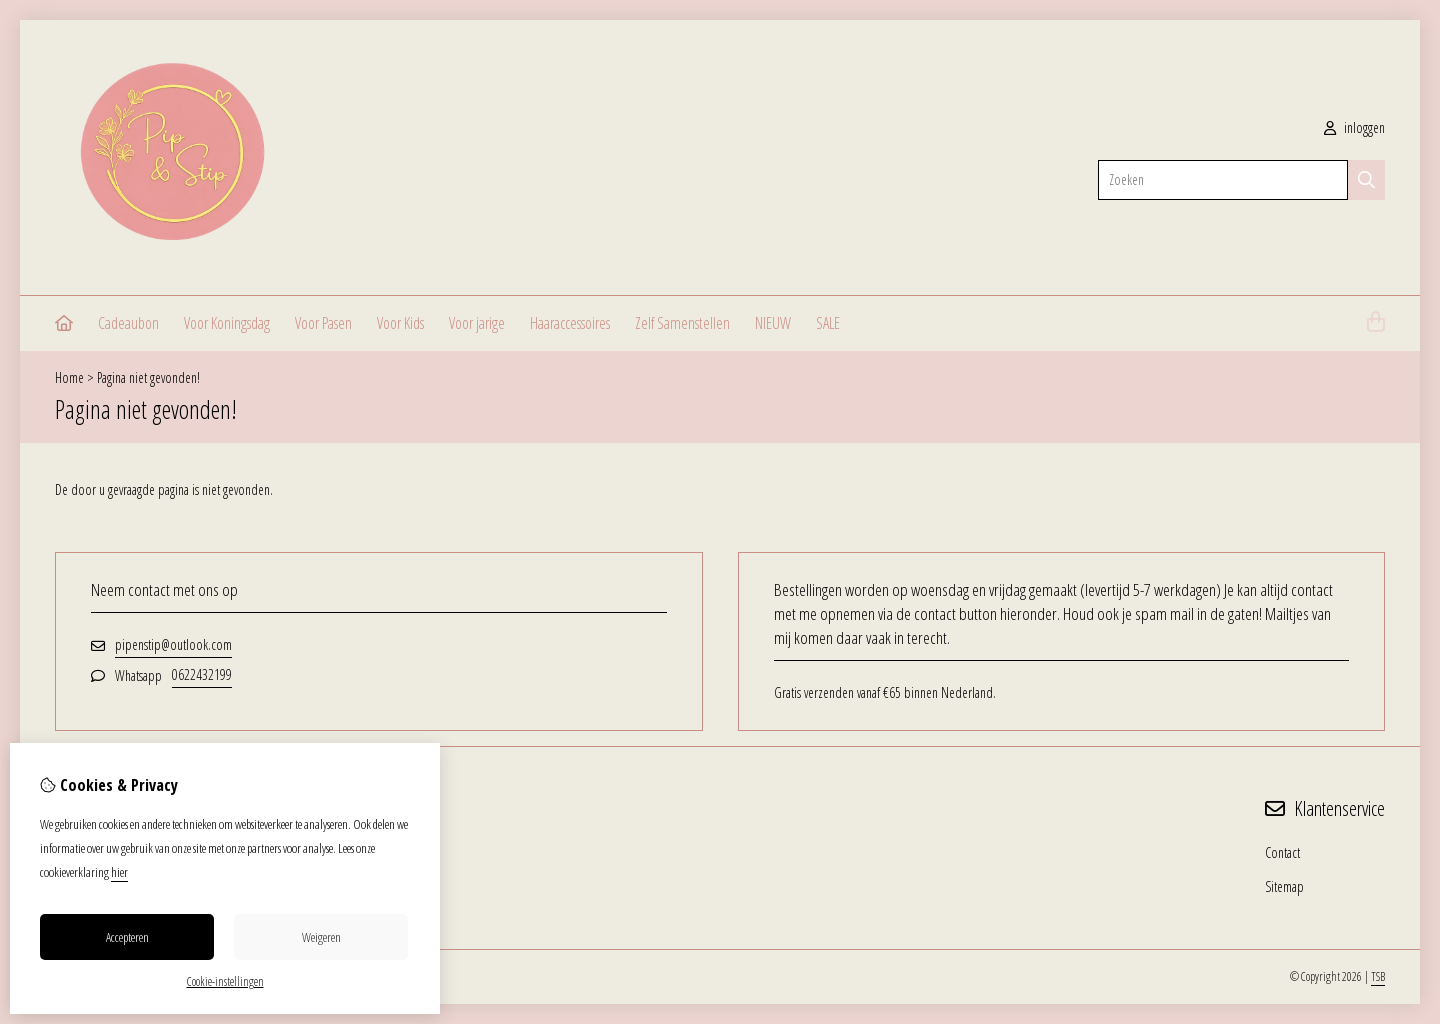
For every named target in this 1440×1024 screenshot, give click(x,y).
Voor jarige (477, 323)
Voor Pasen (323, 323)
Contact (1282, 852)
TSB (1378, 976)
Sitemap (1284, 886)
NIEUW (773, 323)
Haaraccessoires (570, 323)
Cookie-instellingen (225, 981)
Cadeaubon (128, 323)
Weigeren (321, 937)
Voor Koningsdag (227, 323)
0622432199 (202, 674)
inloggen (1354, 127)
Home (69, 377)
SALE (828, 323)
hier (119, 872)
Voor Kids (400, 323)
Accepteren (127, 937)
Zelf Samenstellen (682, 323)
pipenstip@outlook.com (173, 644)
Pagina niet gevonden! (148, 377)
